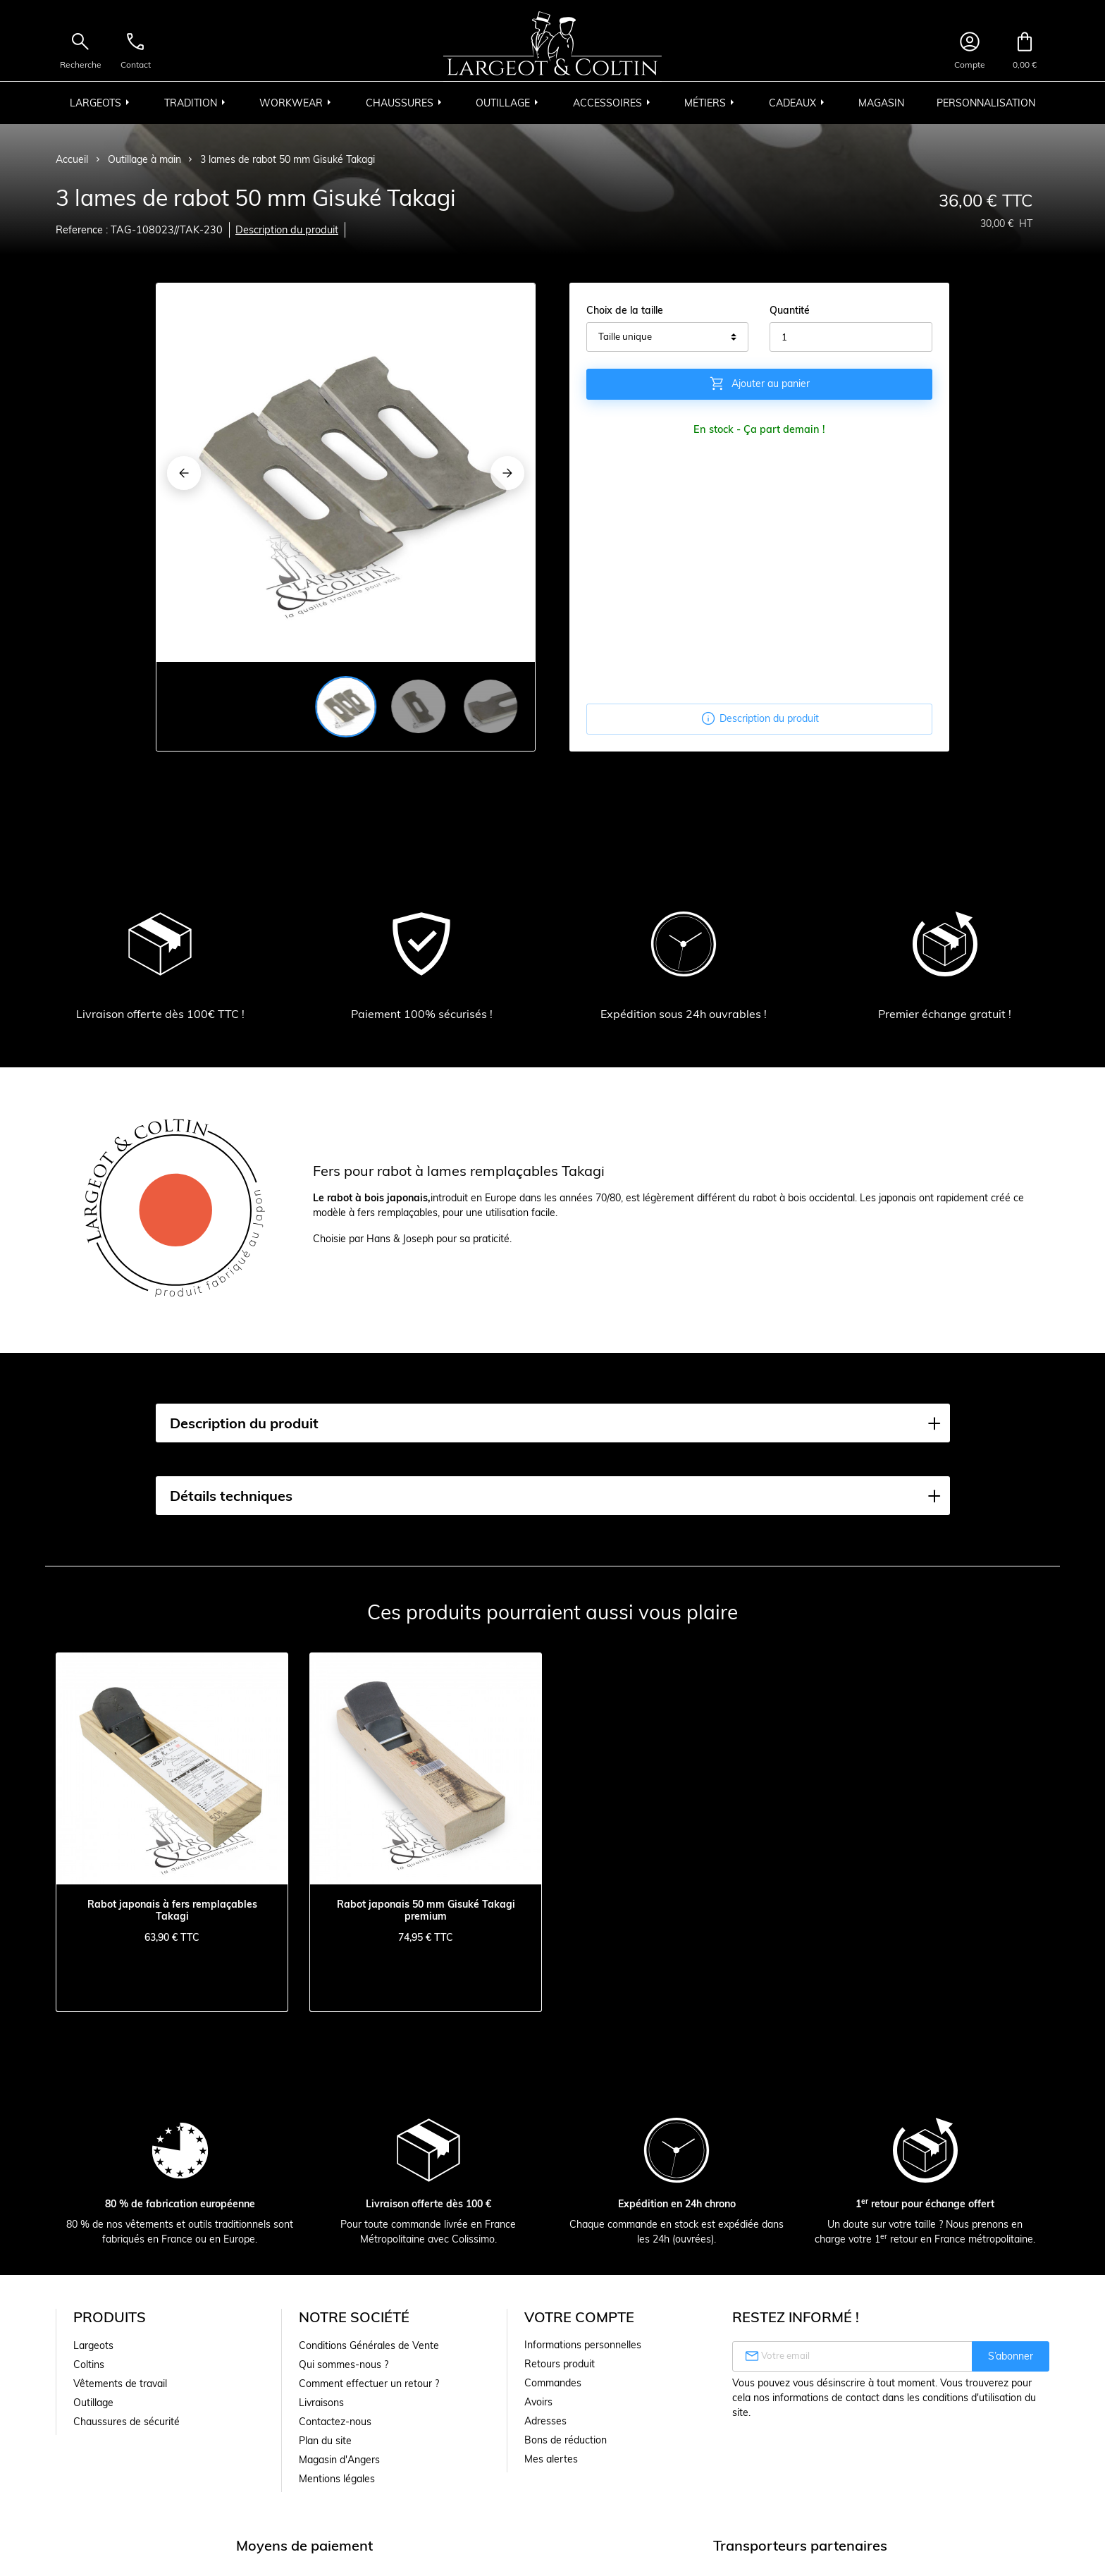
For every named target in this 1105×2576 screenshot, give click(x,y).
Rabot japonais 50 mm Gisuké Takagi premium (426, 1910)
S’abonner (1010, 2356)
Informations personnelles (582, 2344)
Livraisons (321, 2402)
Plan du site (325, 2440)
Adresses (545, 2421)
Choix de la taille (624, 310)
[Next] (507, 473)
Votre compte (579, 2317)
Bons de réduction (565, 2440)
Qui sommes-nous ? (343, 2364)
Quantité (790, 310)
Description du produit (286, 229)
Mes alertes (551, 2459)
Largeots (93, 2345)
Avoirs (538, 2402)
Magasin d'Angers (339, 2459)
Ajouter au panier (759, 383)
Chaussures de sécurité (126, 2421)
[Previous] (184, 473)
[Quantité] (851, 337)
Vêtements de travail (120, 2383)
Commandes (552, 2382)
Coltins (88, 2364)
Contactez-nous (335, 2421)
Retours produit (559, 2363)
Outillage (93, 2402)
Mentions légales (337, 2478)
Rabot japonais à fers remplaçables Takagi (172, 1910)
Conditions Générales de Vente (369, 2345)
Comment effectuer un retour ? (369, 2383)
